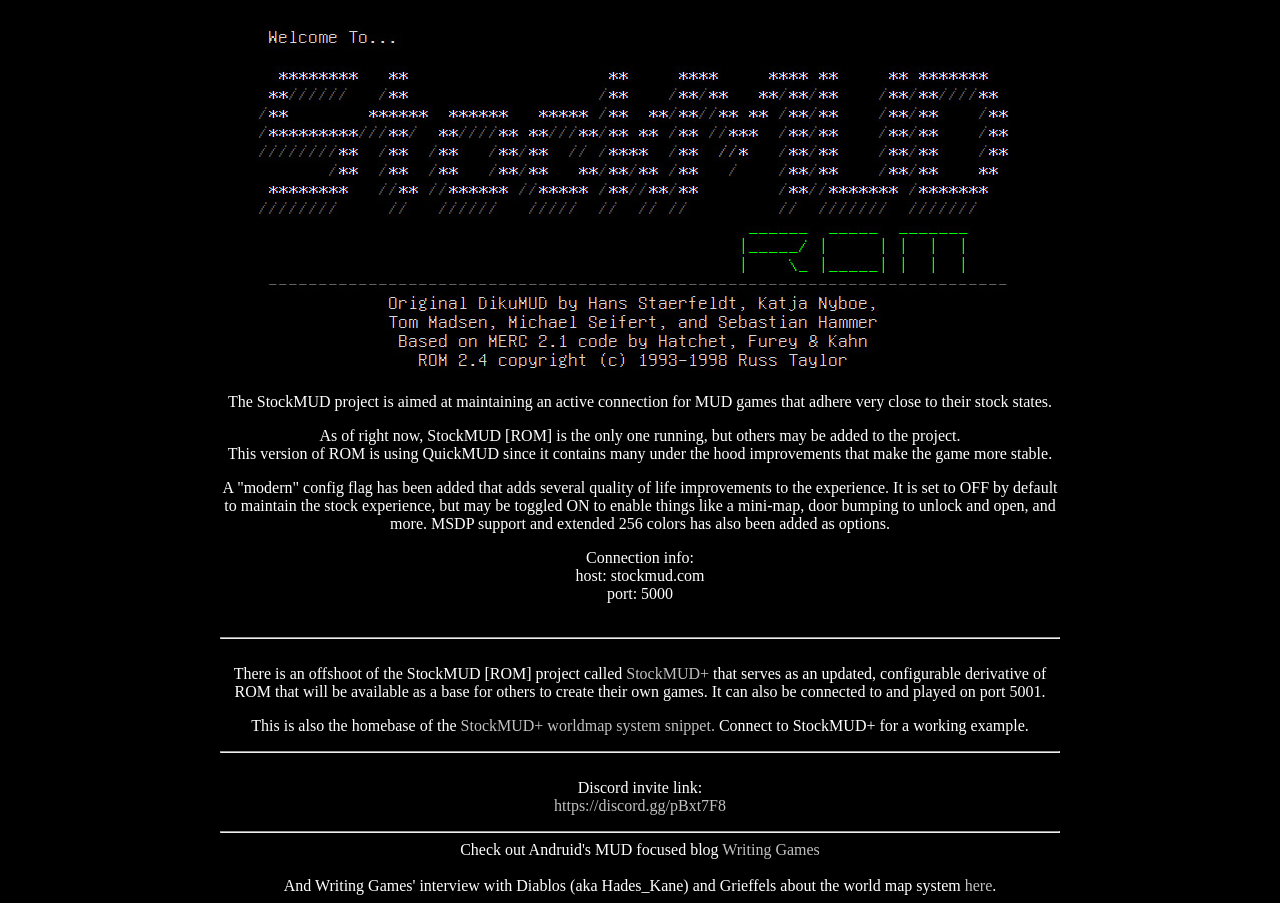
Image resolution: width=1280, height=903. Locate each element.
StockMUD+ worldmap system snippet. (588, 725)
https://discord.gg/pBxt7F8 (640, 805)
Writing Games (771, 849)
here (979, 885)
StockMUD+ (667, 673)
